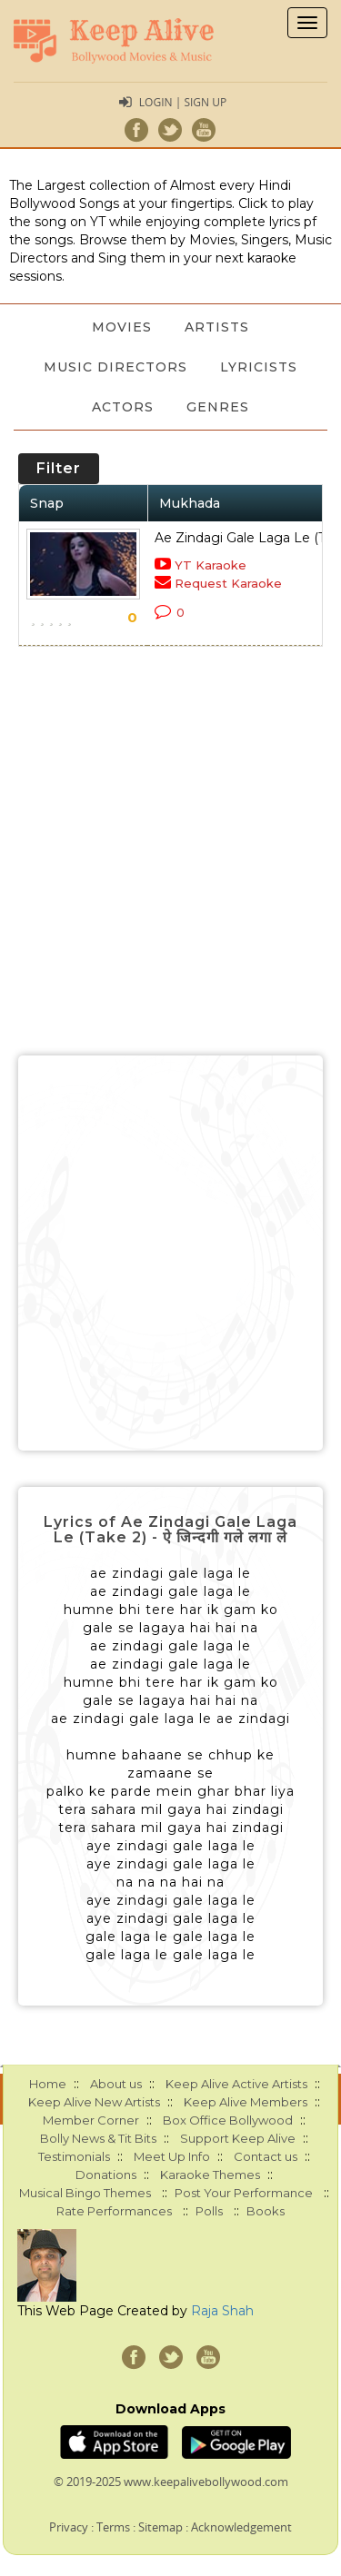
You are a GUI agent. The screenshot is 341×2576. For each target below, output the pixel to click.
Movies (122, 327)
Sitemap (160, 2527)
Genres (217, 407)
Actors (123, 407)
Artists (217, 327)
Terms (113, 2527)
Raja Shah (222, 2311)
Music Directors (115, 367)
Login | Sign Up (182, 102)
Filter (58, 468)
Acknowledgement (241, 2527)
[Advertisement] (170, 1253)
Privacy (68, 2527)
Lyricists (258, 367)
